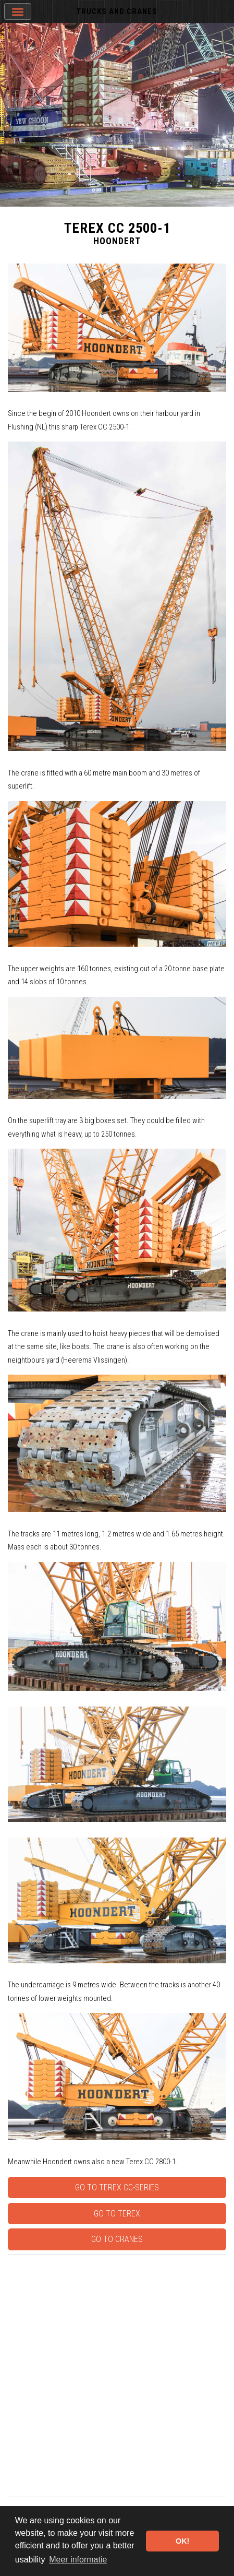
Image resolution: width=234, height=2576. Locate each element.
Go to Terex (117, 2214)
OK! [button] (182, 2541)
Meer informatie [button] (78, 2559)
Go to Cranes (117, 2239)
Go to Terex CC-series (117, 2187)
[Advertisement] (117, 2376)
